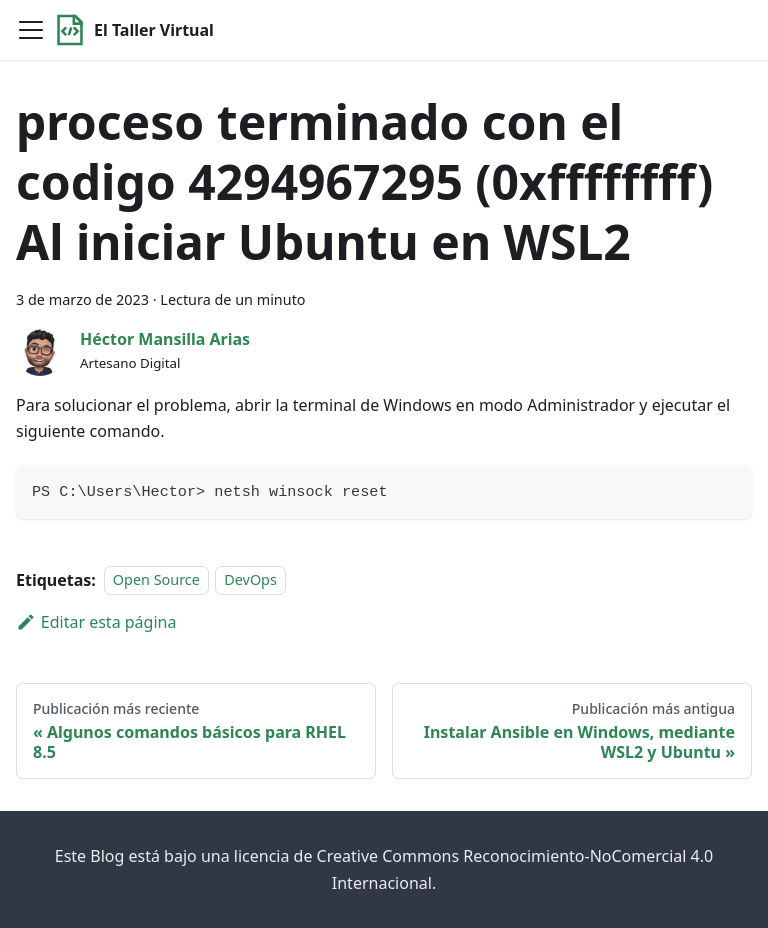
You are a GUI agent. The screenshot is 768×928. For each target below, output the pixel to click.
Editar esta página (96, 622)
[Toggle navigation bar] (31, 30)
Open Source (156, 580)
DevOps (250, 580)
